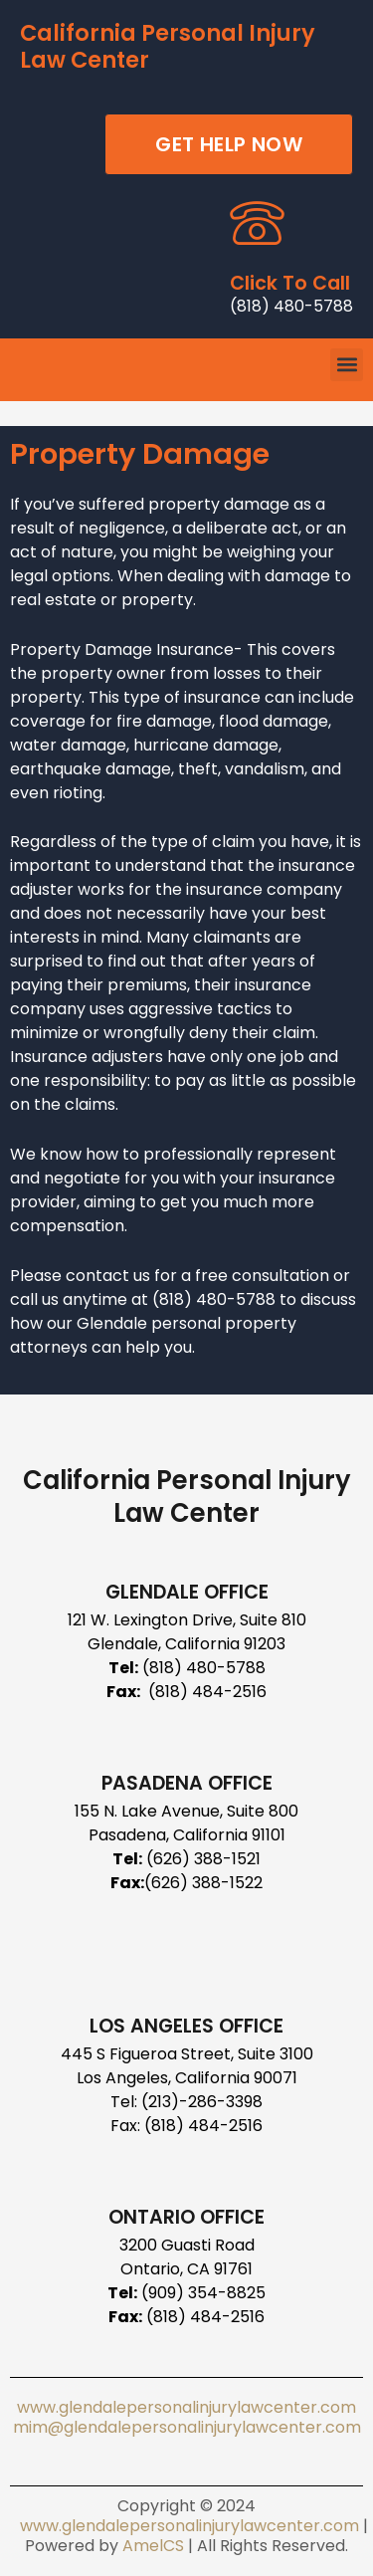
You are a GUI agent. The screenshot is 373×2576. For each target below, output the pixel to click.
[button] (346, 364)
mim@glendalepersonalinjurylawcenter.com (187, 2427)
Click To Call (290, 283)
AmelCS (153, 2545)
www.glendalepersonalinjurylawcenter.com (186, 2407)
